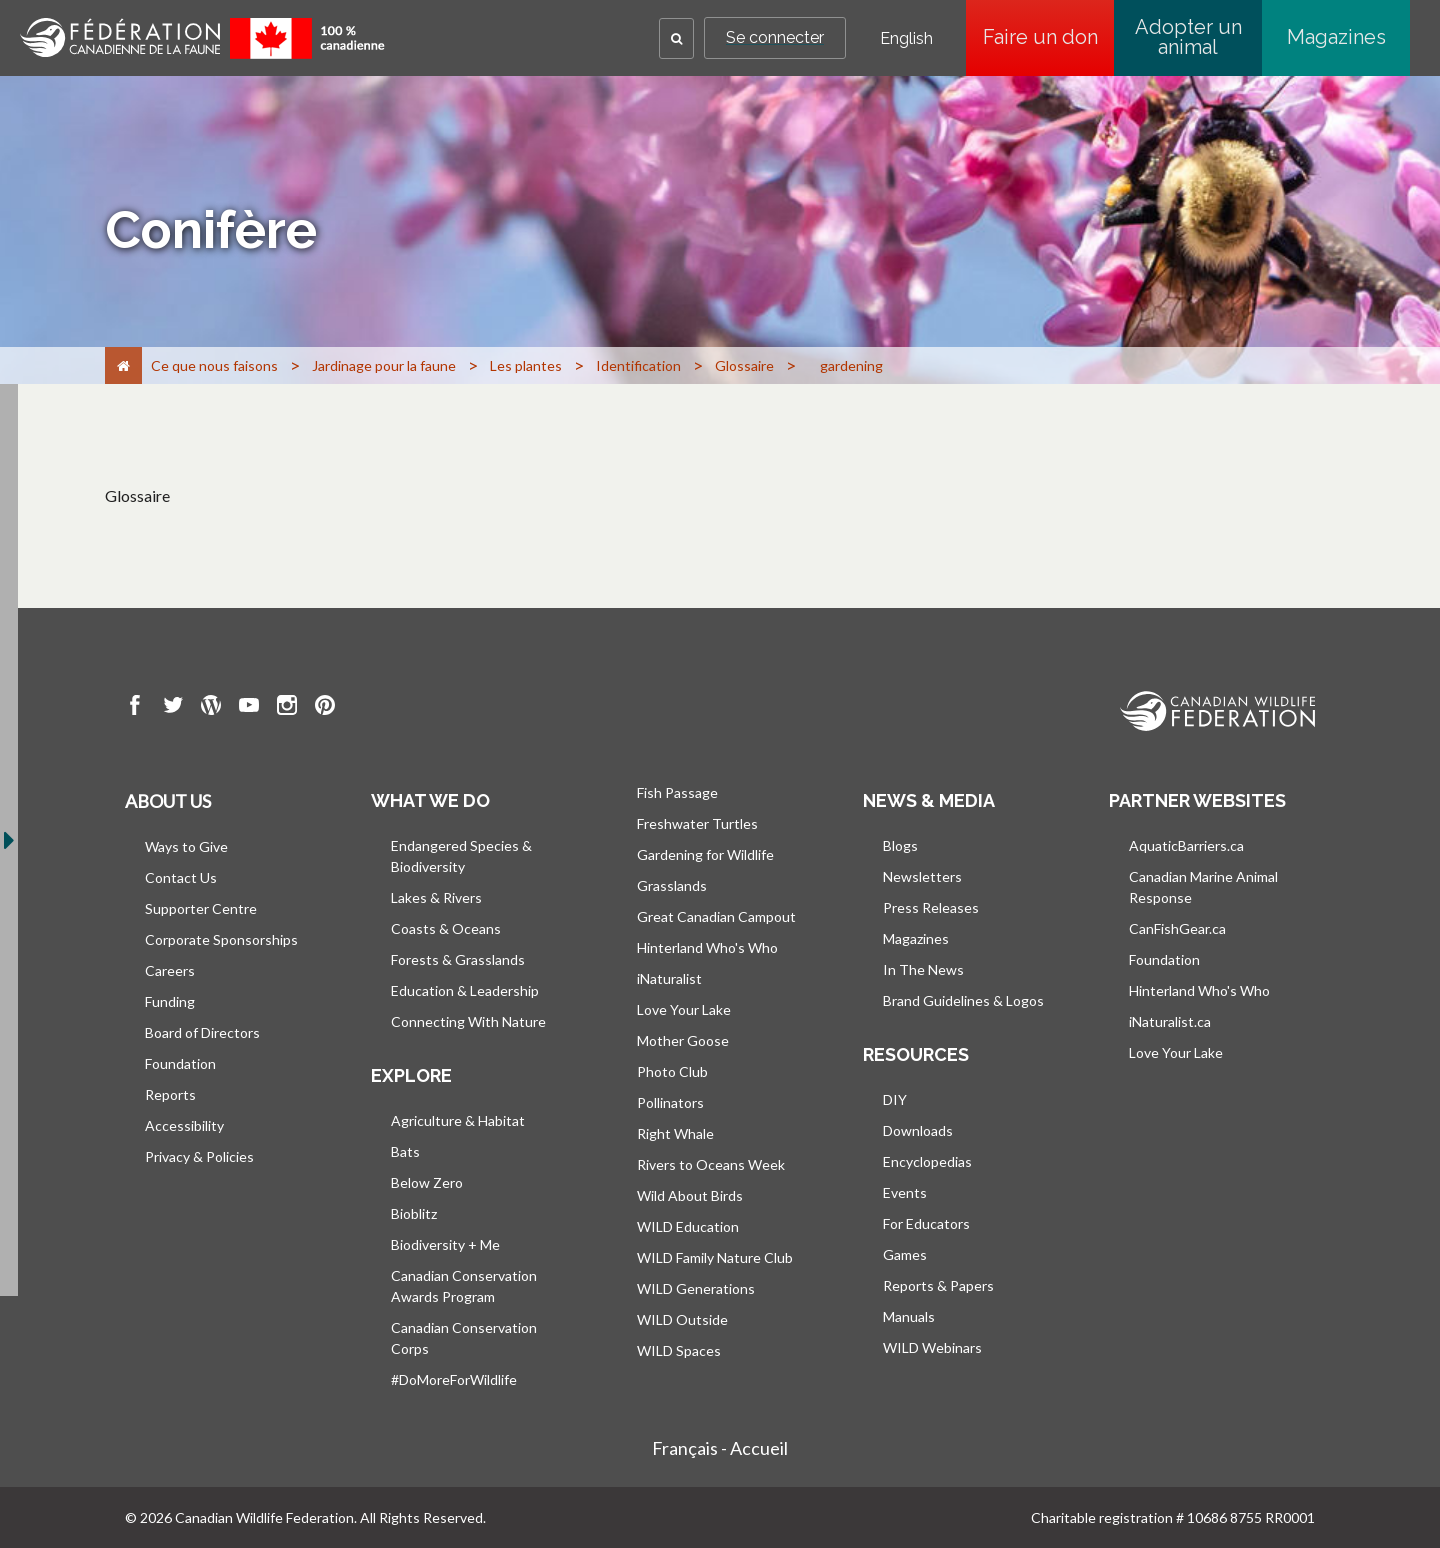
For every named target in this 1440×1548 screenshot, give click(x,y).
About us (168, 801)
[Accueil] (123, 365)
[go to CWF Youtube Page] (249, 708)
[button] (676, 38)
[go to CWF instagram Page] (287, 708)
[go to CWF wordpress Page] (211, 708)
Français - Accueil (720, 1448)
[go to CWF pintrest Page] (325, 708)
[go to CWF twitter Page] (173, 708)
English (906, 39)
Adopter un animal (1188, 37)
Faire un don (1049, 37)
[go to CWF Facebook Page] (135, 708)
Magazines (1336, 37)
